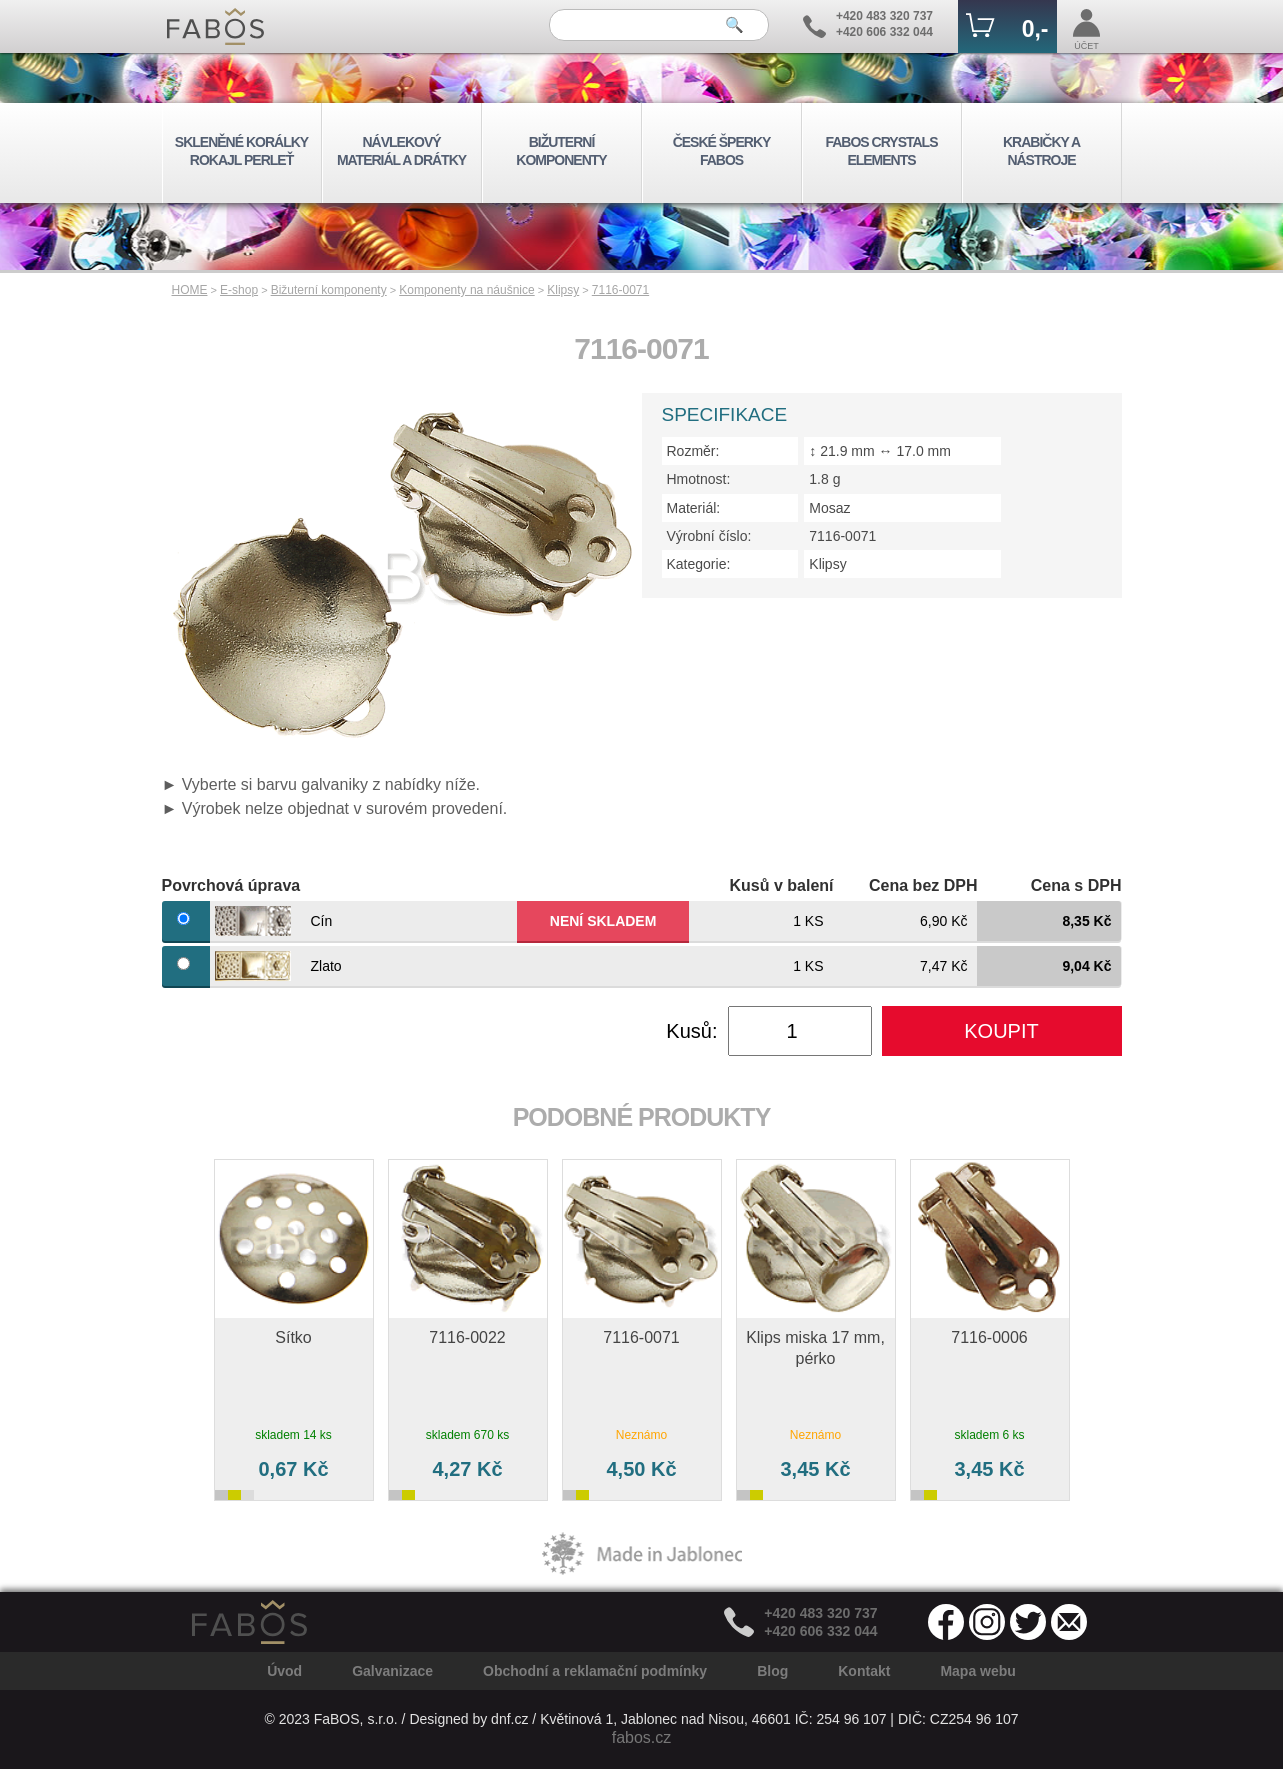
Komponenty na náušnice (466, 290)
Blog (772, 1671)
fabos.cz (642, 1737)
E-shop (239, 290)
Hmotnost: (699, 479)
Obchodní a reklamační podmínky (595, 1671)
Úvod (284, 1671)
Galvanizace (392, 1671)
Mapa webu (977, 1671)
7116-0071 (620, 290)
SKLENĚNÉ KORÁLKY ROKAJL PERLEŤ (241, 151)
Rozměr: (693, 451)
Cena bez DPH (923, 885)
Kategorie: (699, 564)
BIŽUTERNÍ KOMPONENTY (561, 151)
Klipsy (563, 290)
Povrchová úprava (231, 885)
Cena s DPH (1076, 885)
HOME (190, 290)
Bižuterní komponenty (329, 290)
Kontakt (864, 1671)
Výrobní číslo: (709, 536)
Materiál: (694, 508)
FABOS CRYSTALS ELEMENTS (881, 151)
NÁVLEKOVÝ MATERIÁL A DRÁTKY (401, 151)
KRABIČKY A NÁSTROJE (1041, 151)
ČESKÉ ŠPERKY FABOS (722, 151)
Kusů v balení (781, 885)
